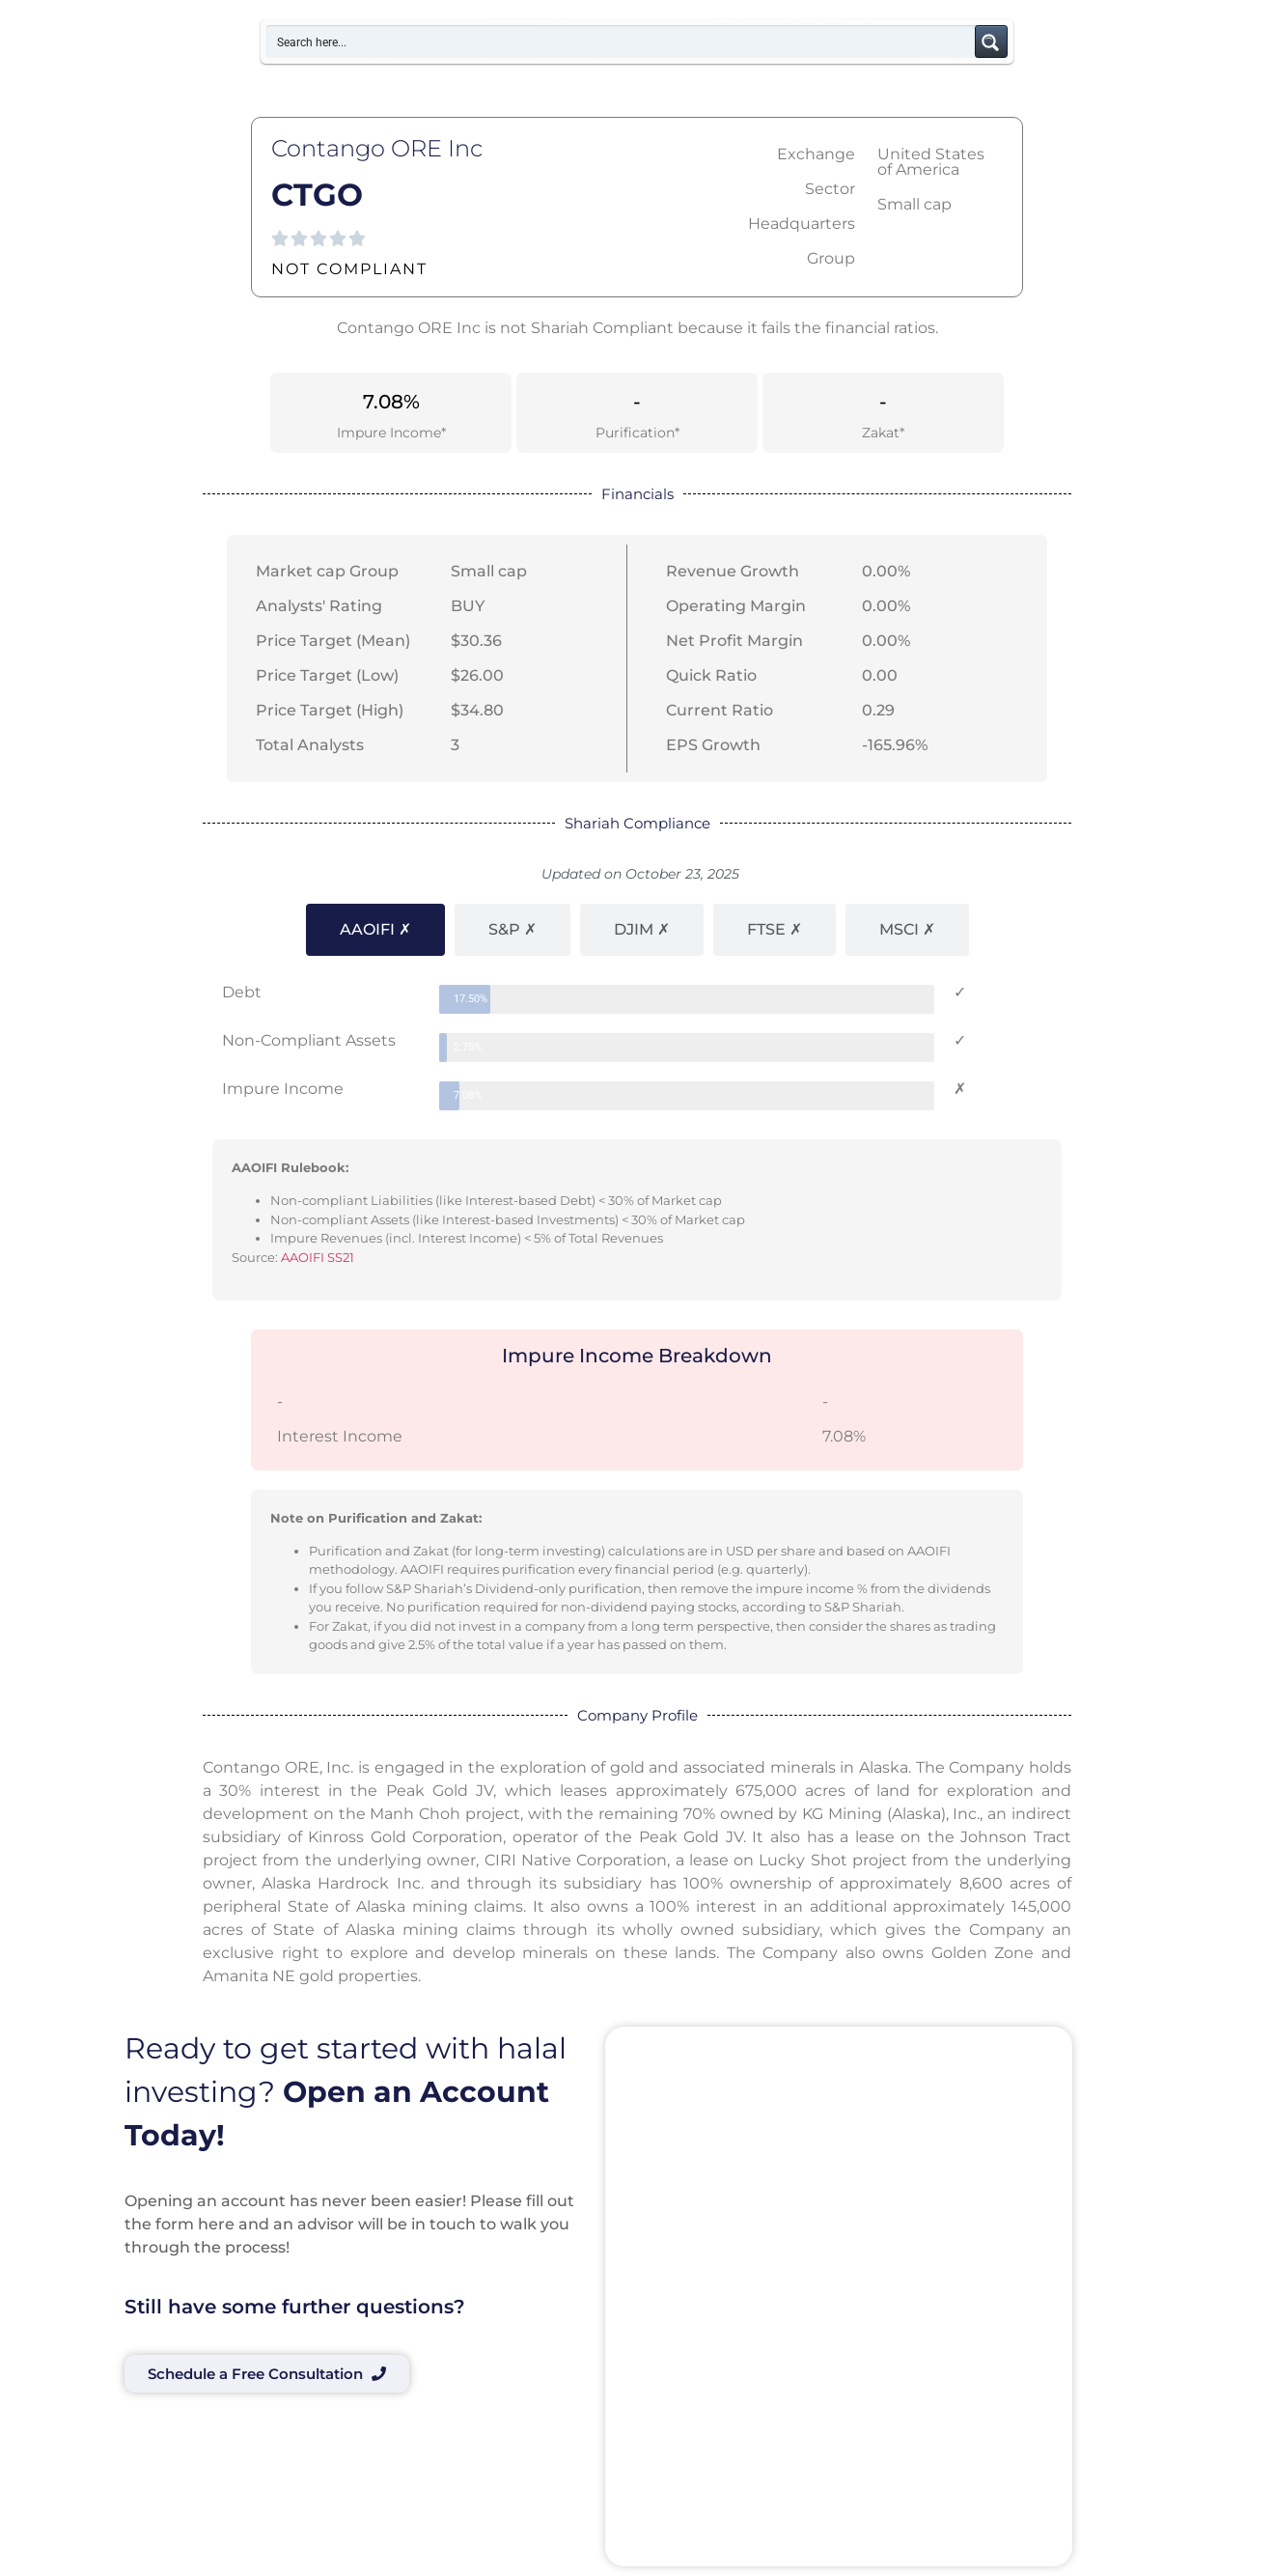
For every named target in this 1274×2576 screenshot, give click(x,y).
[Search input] (621, 41)
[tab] (375, 930)
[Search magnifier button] (991, 41)
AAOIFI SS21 (317, 1257)
